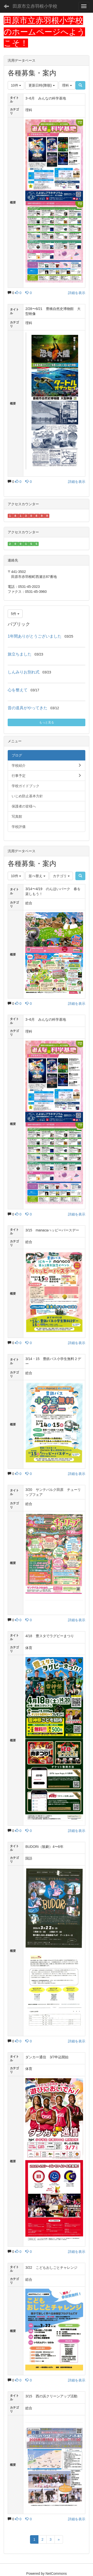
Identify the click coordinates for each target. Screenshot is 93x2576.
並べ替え (37, 876)
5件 (15, 614)
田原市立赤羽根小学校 (35, 6)
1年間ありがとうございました (35, 636)
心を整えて (18, 690)
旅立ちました (19, 654)
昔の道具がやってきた (27, 708)
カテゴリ (61, 876)
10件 (16, 85)
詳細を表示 (76, 293)
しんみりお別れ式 (23, 672)
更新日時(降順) (42, 85)
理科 (67, 85)
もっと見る (46, 722)
